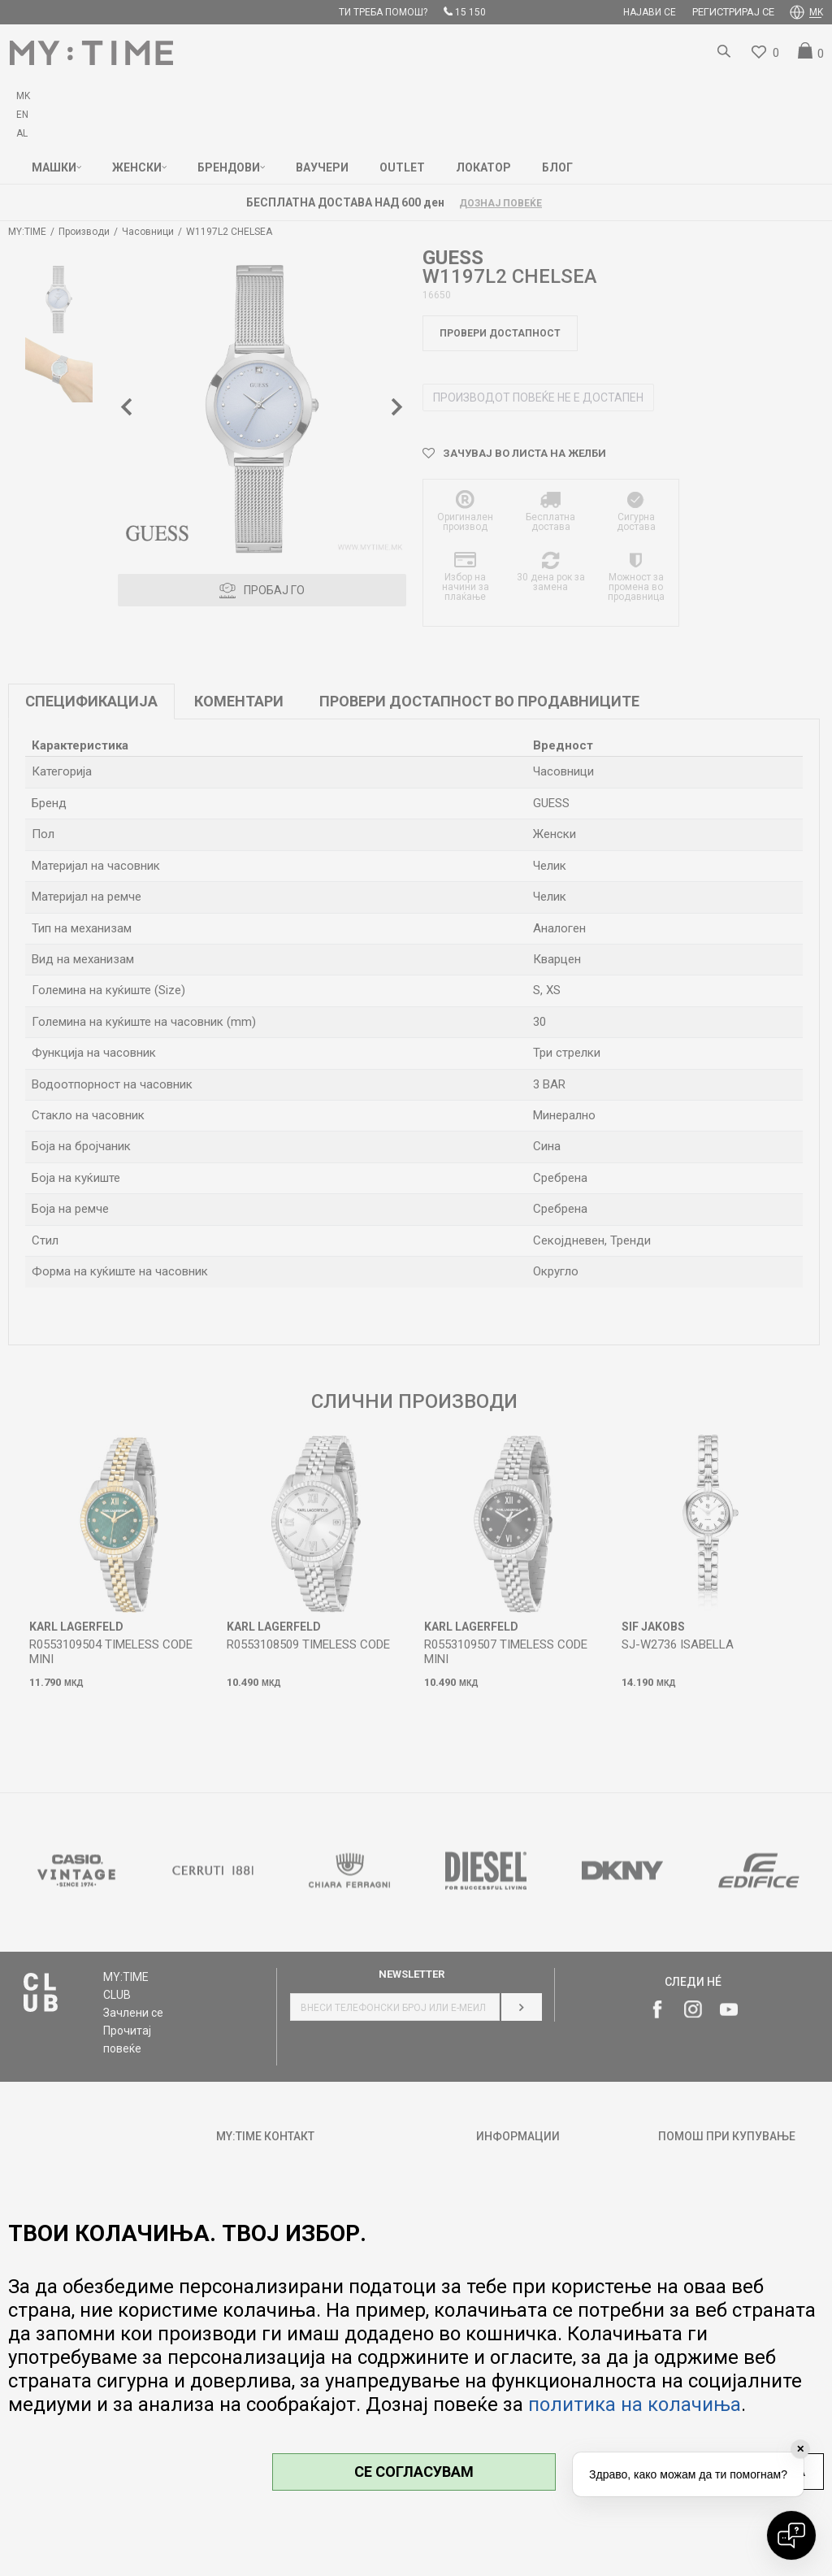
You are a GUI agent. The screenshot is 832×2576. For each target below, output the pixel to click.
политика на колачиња (634, 2404)
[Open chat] (791, 2535)
